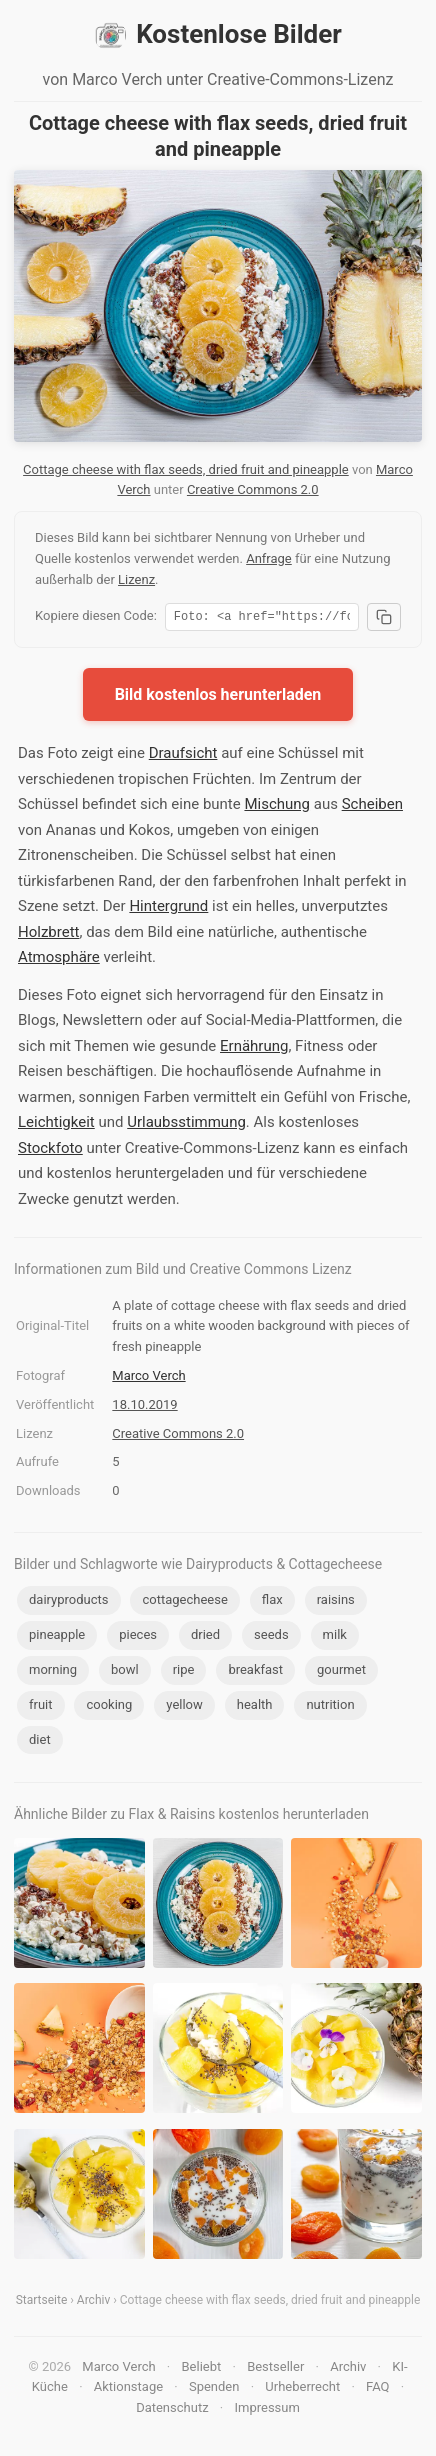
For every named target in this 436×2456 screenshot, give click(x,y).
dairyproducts (69, 1602)
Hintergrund (168, 909)
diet (40, 1742)
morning (53, 1672)
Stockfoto (50, 1151)
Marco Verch (148, 1378)
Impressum (266, 2410)
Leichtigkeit (56, 1125)
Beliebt (202, 2369)
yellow (184, 1707)
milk (335, 1637)
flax (272, 1602)
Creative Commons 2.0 (253, 489)
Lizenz (136, 579)
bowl (125, 1672)
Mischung (277, 807)
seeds (271, 1637)
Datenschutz (172, 2410)
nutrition (330, 1707)
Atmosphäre (59, 960)
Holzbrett (48, 935)
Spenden (214, 2389)
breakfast (255, 1672)
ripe (184, 1672)
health (255, 1707)
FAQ (377, 2389)
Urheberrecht (302, 2389)
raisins (336, 1602)
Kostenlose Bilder (218, 35)
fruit (41, 1707)
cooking (109, 1707)
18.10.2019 (144, 1407)
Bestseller (275, 2369)
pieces (138, 1637)
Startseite (42, 2303)
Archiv (93, 2303)
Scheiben (372, 807)
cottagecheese (184, 1602)
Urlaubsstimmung (186, 1125)
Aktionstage (128, 2389)
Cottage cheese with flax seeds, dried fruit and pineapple (186, 469)
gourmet (341, 1672)
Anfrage (269, 558)
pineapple (57, 1637)
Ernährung (254, 1049)
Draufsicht (183, 756)
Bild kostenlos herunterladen (218, 697)
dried (205, 1637)
